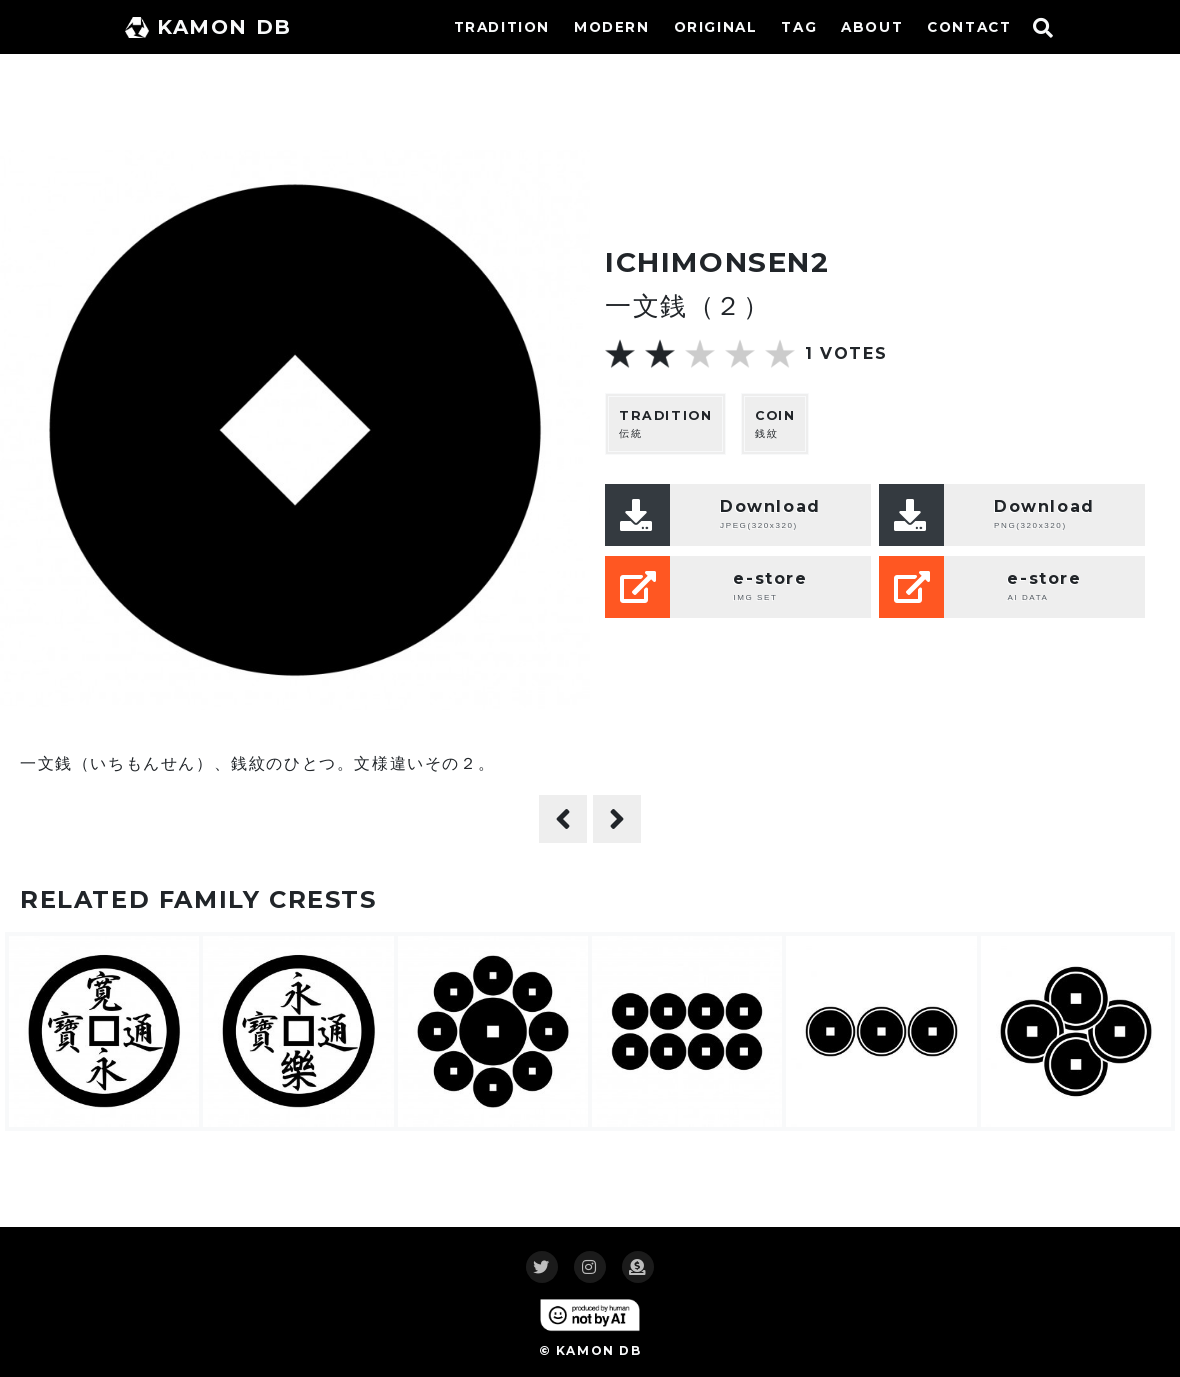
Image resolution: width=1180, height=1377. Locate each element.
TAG (799, 27)
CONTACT (969, 27)
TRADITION (502, 27)
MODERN (612, 27)
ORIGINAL (716, 27)
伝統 (665, 423)
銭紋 (775, 423)
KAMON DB (208, 27)
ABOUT (872, 27)
